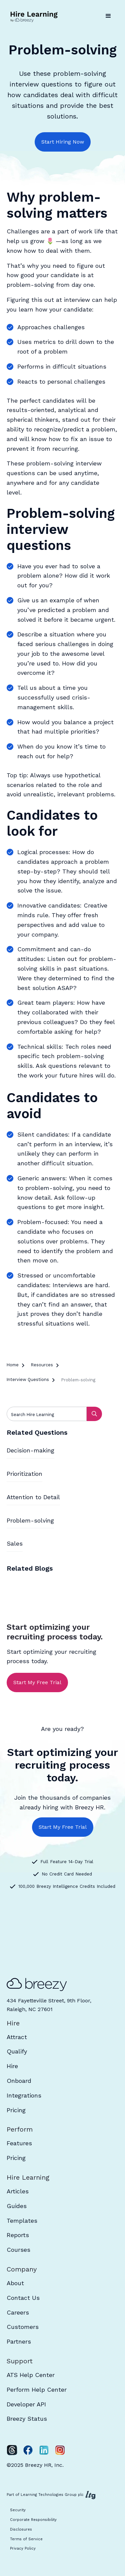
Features (19, 2143)
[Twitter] (12, 2450)
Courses (18, 2249)
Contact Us (23, 2297)
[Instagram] (60, 2450)
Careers (18, 2312)
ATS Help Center (31, 2374)
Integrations (24, 2095)
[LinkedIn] (44, 2450)
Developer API (26, 2404)
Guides (17, 2205)
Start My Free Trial (37, 1682)
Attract (17, 2036)
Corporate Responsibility (33, 2520)
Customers (23, 2326)
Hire (12, 2065)
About (15, 2283)
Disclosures (21, 2529)
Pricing (16, 2110)
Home (13, 1364)
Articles (18, 2191)
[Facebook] (28, 2450)
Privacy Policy (23, 2548)
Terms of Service (26, 2539)
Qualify (17, 2051)
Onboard (19, 2080)
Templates (22, 2220)
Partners (19, 2341)
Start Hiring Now (62, 142)
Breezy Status (27, 2418)
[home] (35, 16)
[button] (108, 16)
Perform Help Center (37, 2389)
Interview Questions (28, 1379)
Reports (18, 2234)
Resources (42, 1364)
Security (18, 2510)
